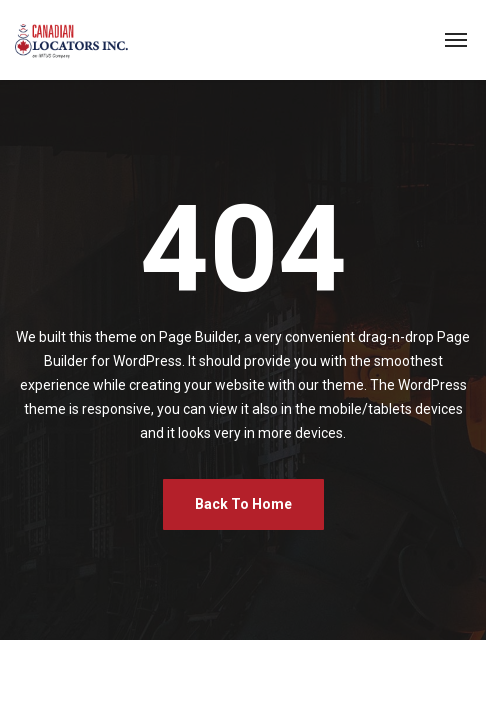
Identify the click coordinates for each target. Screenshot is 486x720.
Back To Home (243, 504)
